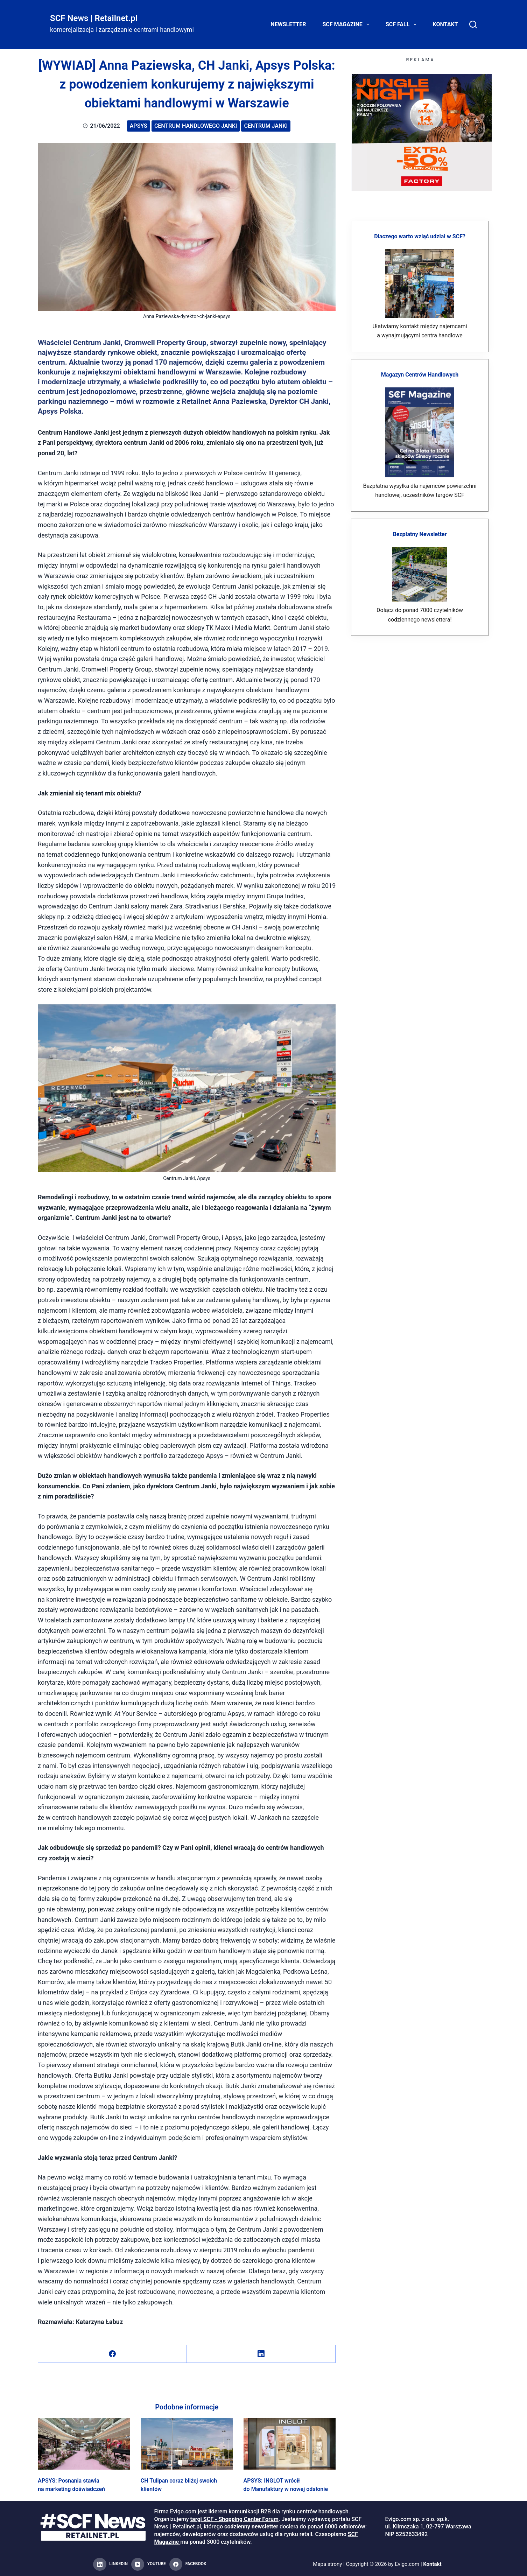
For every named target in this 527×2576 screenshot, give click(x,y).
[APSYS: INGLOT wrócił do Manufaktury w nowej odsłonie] (290, 2444)
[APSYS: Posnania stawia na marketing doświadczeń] (84, 2444)
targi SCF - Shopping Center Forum (234, 2519)
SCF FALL (402, 24)
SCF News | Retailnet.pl (94, 18)
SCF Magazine (347, 24)
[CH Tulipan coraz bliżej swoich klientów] (187, 2444)
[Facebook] (112, 2354)
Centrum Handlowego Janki (195, 125)
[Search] (473, 24)
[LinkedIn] (261, 2354)
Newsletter (288, 24)
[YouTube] (148, 2564)
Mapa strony (327, 2564)
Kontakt (445, 24)
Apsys (138, 125)
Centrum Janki (266, 125)
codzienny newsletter (251, 2526)
